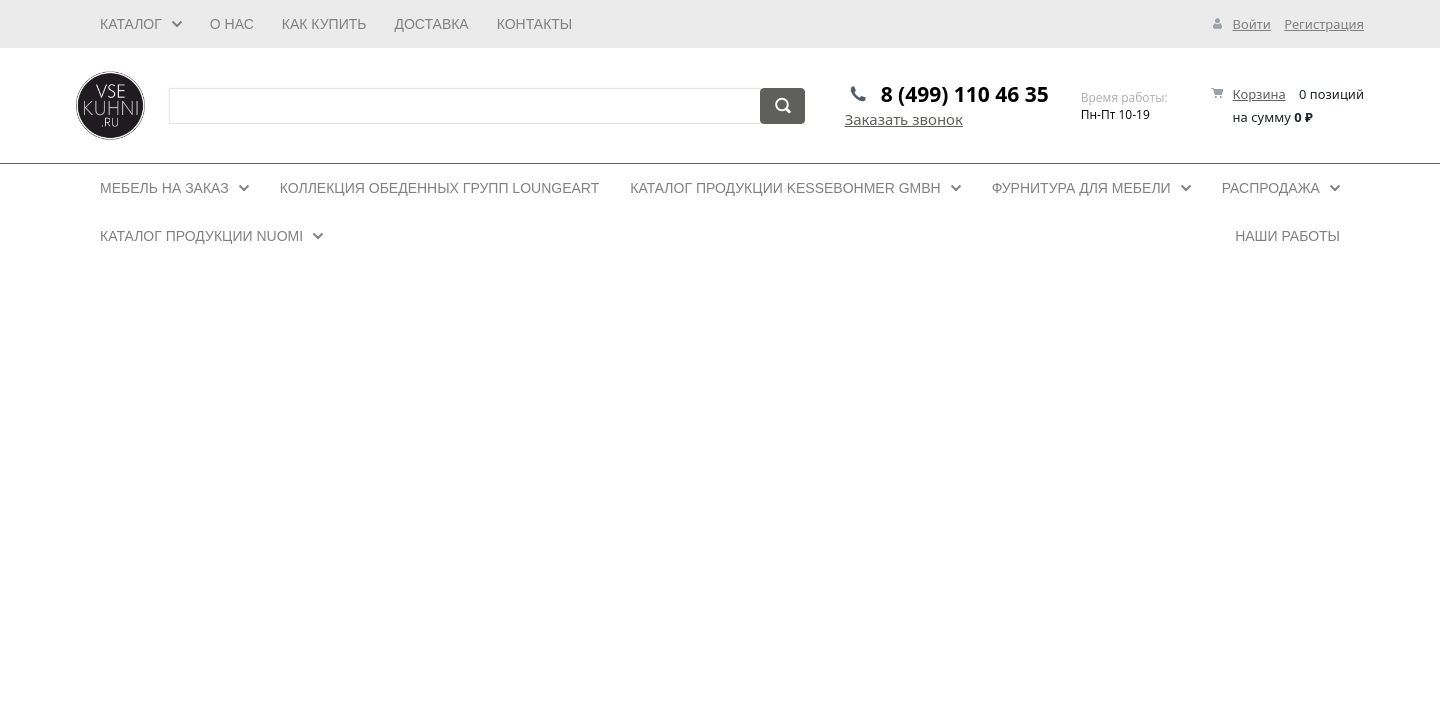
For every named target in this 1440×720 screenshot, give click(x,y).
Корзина (1259, 94)
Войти (1251, 24)
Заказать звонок (904, 119)
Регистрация (1324, 24)
